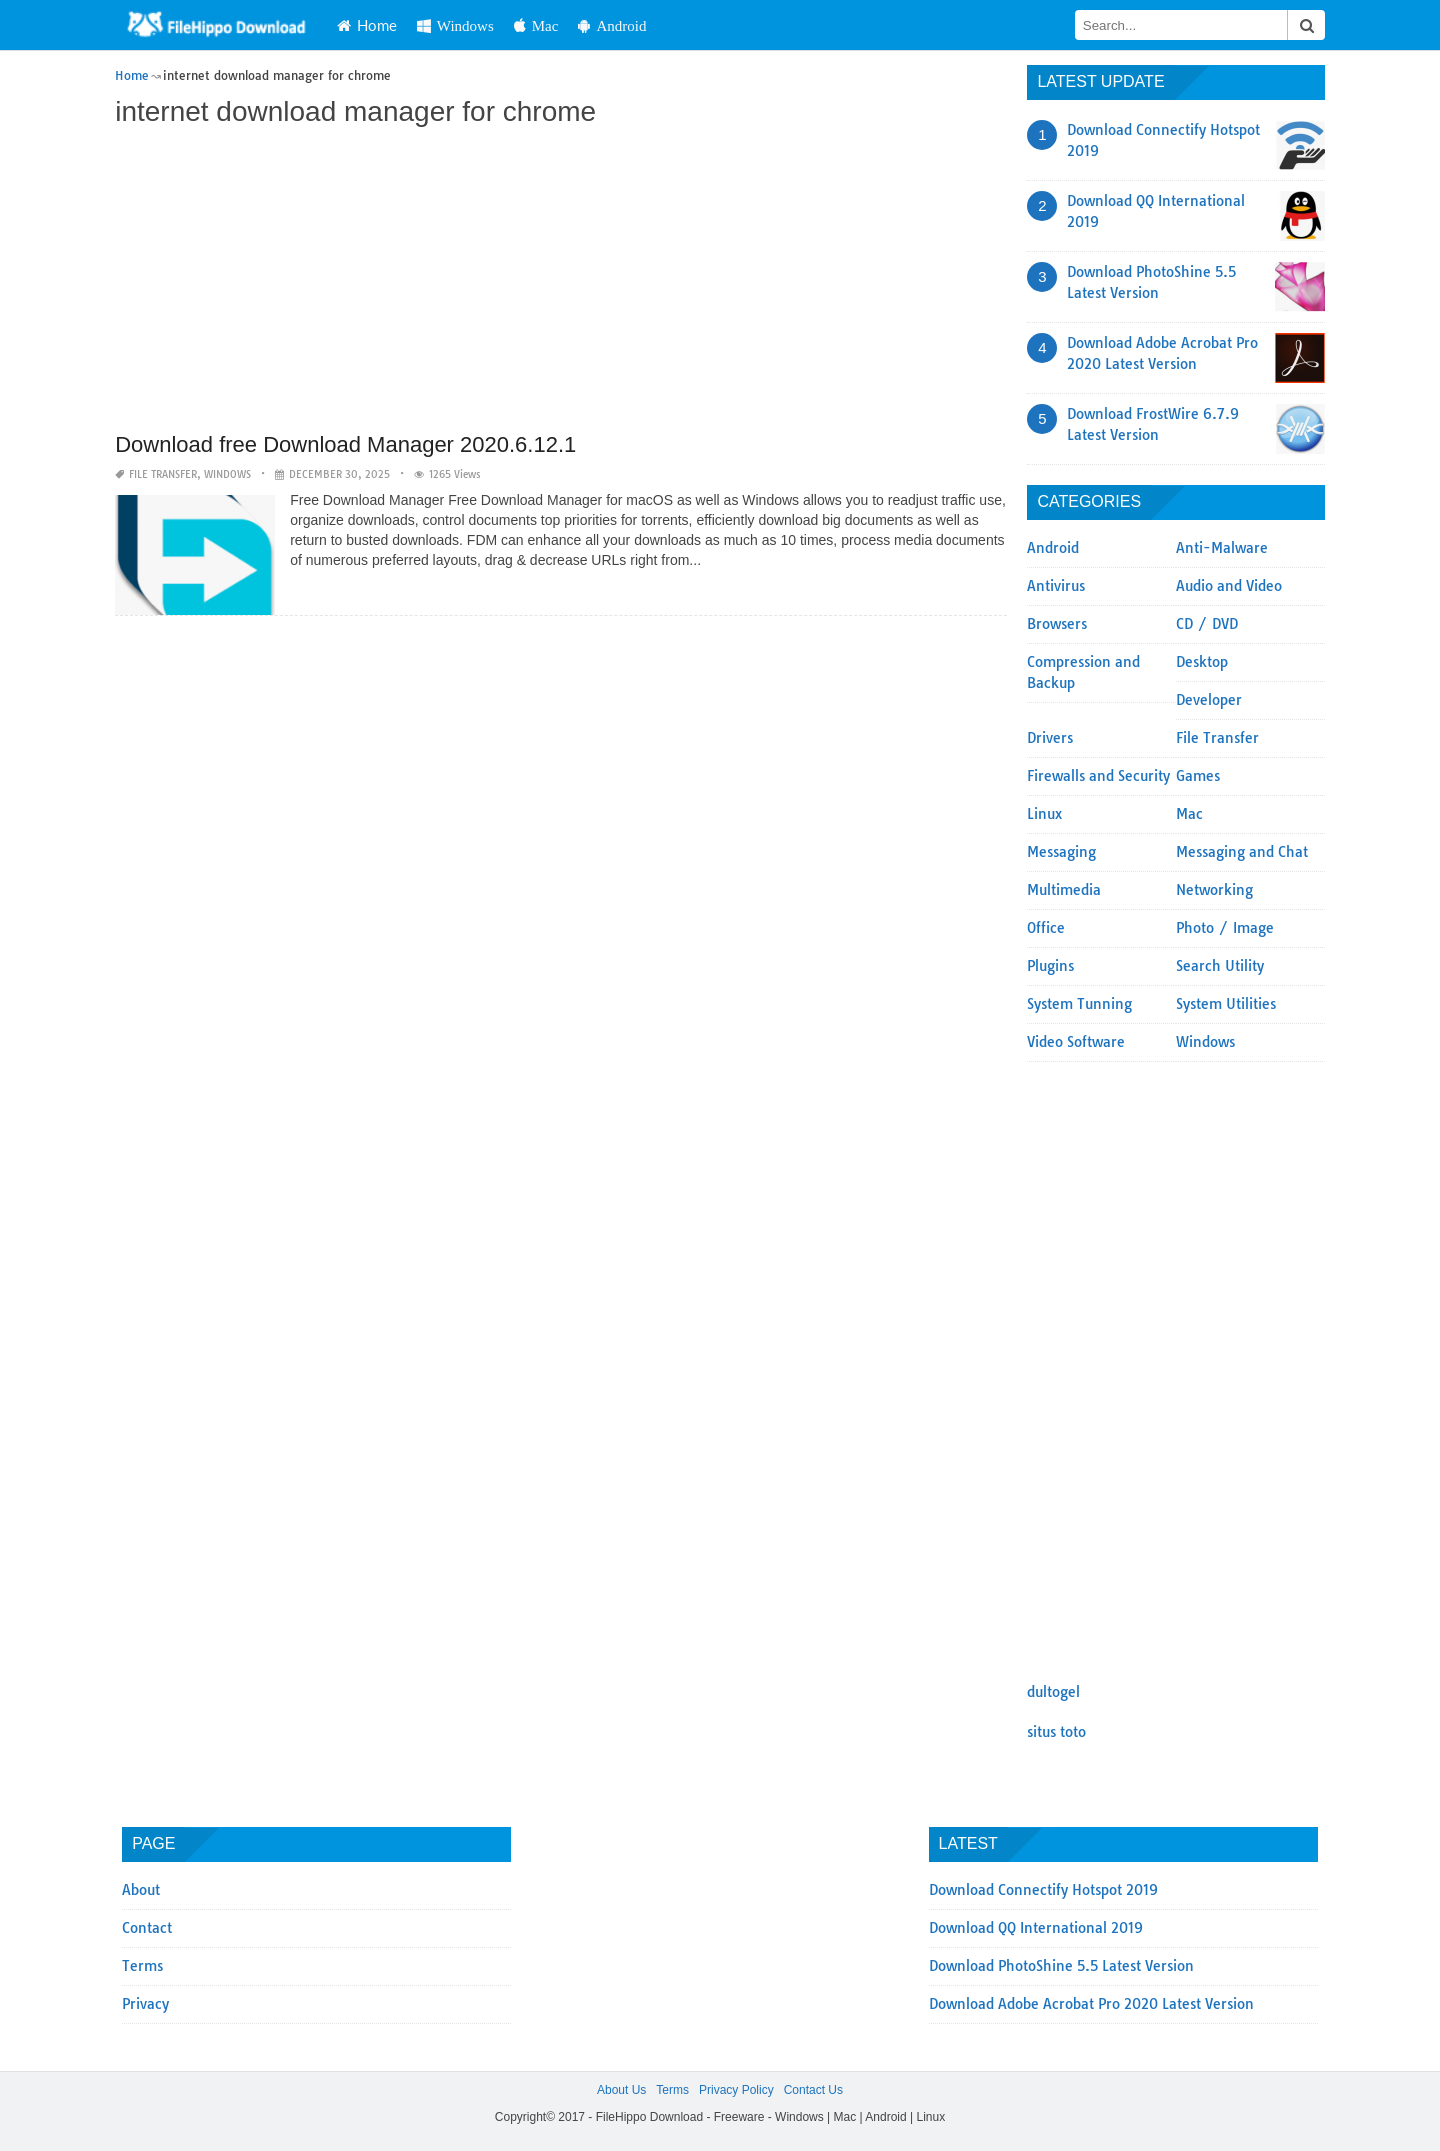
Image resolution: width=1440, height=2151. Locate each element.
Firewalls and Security (1098, 776)
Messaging (1061, 852)
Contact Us (813, 2090)
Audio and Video (1229, 586)
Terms (142, 1966)
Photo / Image (1225, 928)
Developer (1209, 700)
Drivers (1050, 738)
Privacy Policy (736, 2090)
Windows (455, 25)
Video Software (1076, 1042)
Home (367, 25)
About (141, 1890)
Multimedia (1064, 890)
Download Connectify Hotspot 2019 (1043, 1890)
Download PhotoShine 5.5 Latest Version (1061, 1966)
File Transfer (163, 474)
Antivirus (1056, 586)
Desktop (1202, 662)
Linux (1044, 814)
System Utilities (1226, 1004)
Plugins (1050, 966)
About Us (621, 2090)
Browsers (1057, 624)
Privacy (145, 2004)
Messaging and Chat (1242, 852)
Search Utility (1220, 966)
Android (612, 25)
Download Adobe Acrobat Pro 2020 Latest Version (1091, 2004)
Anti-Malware (1222, 548)
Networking (1214, 890)
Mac (536, 25)
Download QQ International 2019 (1036, 1928)
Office (1046, 928)
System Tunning (1079, 1004)
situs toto (1056, 1732)
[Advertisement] (561, 282)
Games (1198, 776)
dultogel (1053, 1692)
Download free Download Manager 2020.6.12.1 (345, 444)
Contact (147, 1928)
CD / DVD (1207, 624)
